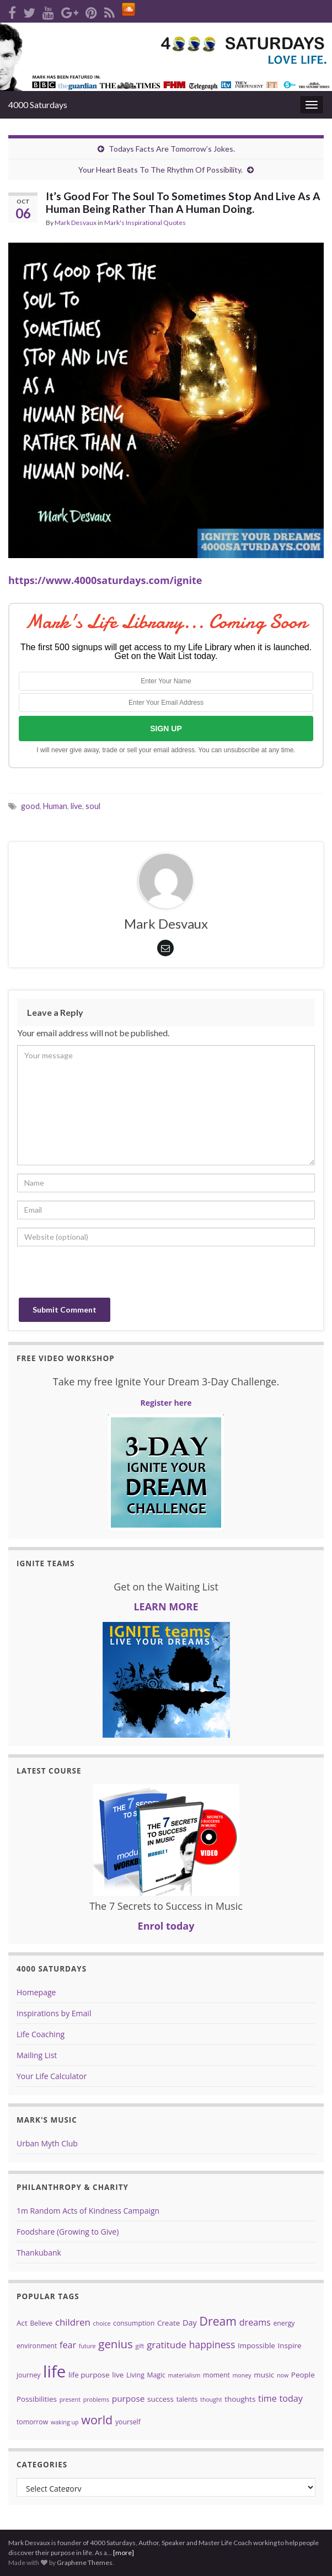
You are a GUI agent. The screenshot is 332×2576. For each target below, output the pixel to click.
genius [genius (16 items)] (115, 2344)
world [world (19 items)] (97, 2420)
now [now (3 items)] (282, 2375)
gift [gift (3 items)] (140, 2346)
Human (55, 806)
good (30, 806)
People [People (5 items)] (303, 2375)
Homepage (36, 1992)
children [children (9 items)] (72, 2322)
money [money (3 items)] (241, 2375)
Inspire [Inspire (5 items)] (290, 2345)
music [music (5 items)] (264, 2375)
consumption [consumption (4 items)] (133, 2323)
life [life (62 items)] (54, 2371)
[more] (123, 2552)
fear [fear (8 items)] (68, 2345)
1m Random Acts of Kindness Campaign (88, 2210)
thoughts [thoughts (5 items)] (239, 2399)
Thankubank (39, 2252)
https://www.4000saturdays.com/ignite (105, 580)
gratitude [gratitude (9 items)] (166, 2344)
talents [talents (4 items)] (187, 2399)
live (76, 806)
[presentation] (101, 1276)
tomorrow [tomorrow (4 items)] (32, 2422)
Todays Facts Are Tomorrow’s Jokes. (172, 148)
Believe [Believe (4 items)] (41, 2323)
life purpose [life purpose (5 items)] (89, 2375)
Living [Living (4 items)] (135, 2375)
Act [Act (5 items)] (22, 2323)
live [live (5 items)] (118, 2375)
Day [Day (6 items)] (190, 2322)
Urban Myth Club (47, 2143)
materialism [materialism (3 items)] (184, 2375)
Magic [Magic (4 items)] (156, 2375)
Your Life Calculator (52, 2076)
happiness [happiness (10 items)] (212, 2344)
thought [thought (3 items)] (211, 2399)
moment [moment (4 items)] (216, 2375)
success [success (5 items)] (160, 2399)
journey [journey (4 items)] (28, 2375)
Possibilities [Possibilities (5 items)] (37, 2399)
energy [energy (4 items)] (283, 2323)
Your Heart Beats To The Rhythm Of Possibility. (160, 169)
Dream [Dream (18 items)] (218, 2321)
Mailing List (37, 2055)
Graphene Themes (85, 2562)
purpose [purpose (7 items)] (128, 2398)
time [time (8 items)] (267, 2398)
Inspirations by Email (54, 2013)
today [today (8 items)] (290, 2398)
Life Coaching (41, 2034)
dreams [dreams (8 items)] (255, 2322)
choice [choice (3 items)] (102, 2323)
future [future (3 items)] (87, 2346)
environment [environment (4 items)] (37, 2345)
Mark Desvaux (76, 222)
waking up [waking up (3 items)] (65, 2422)
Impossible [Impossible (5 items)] (256, 2345)
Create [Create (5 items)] (168, 2323)
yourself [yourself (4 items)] (128, 2422)
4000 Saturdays (37, 104)
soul (92, 806)
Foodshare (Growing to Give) (68, 2231)
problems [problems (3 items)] (96, 2399)
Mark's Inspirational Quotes (145, 222)
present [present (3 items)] (70, 2399)
